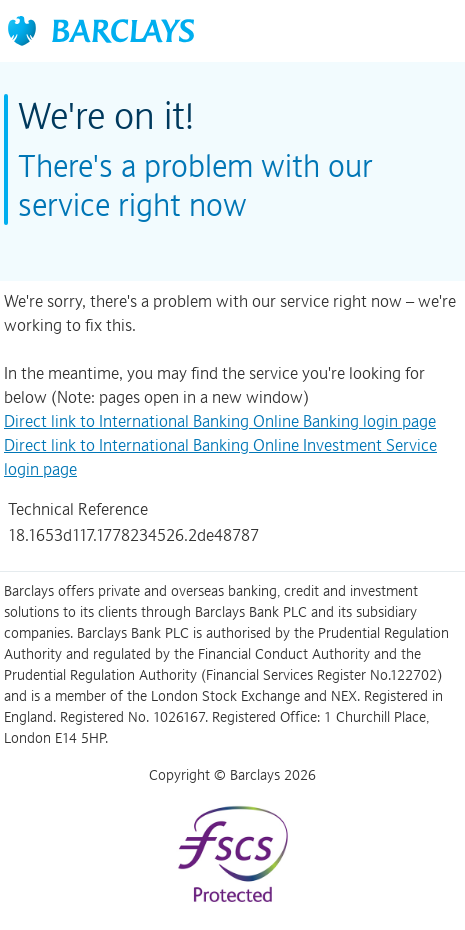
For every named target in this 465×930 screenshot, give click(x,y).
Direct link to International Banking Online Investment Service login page (220, 457)
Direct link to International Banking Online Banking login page (220, 421)
